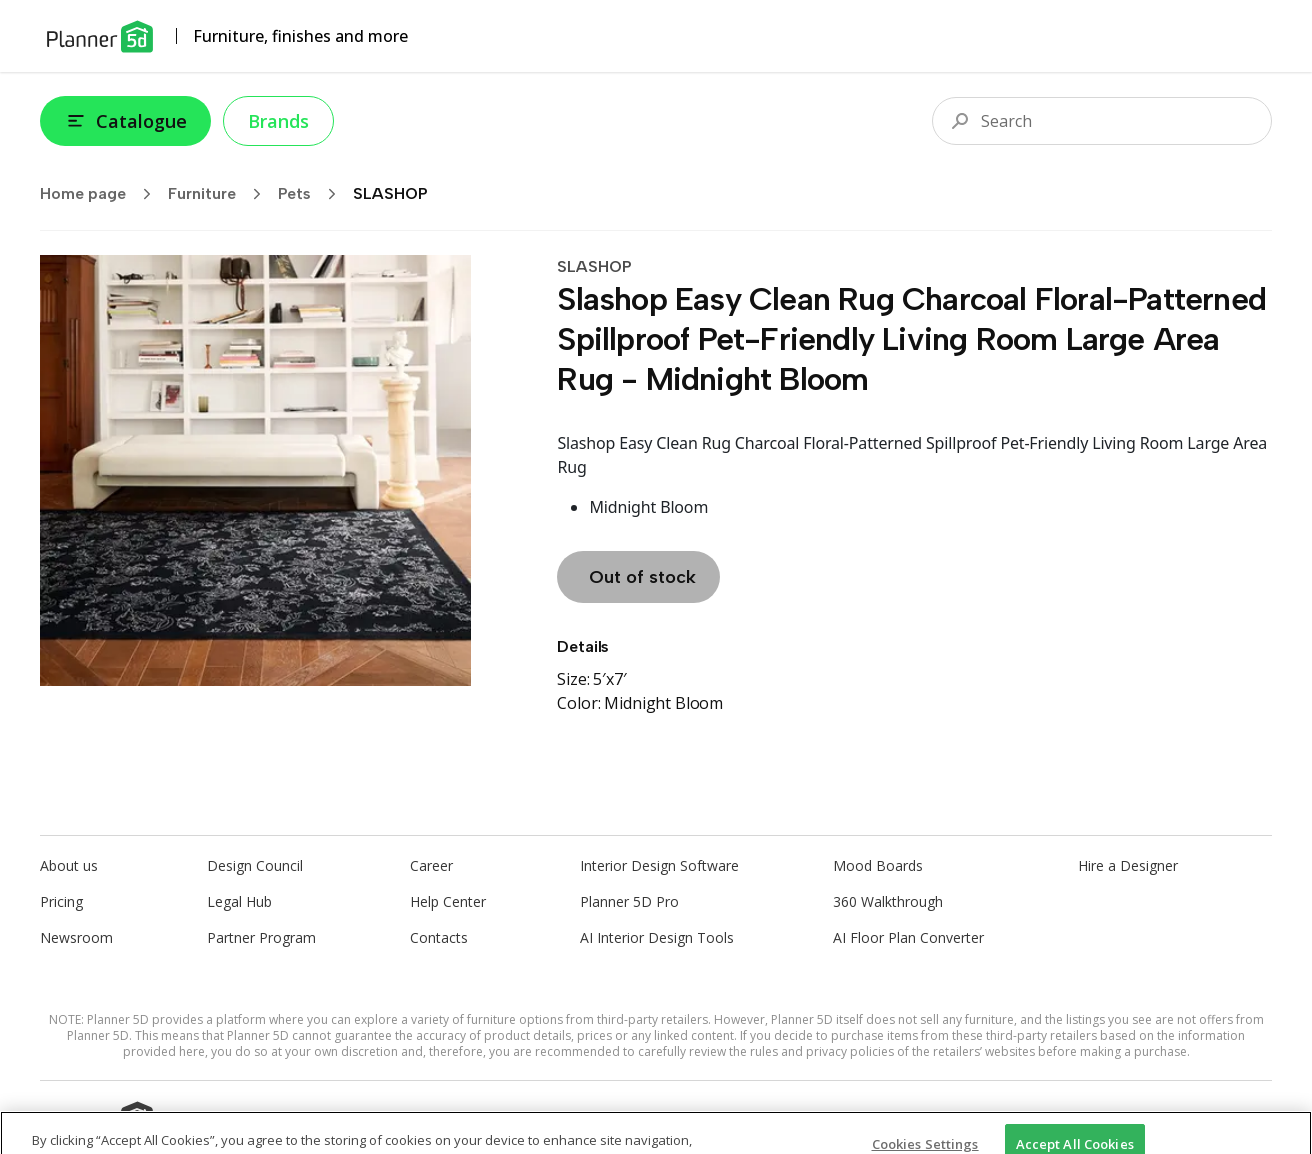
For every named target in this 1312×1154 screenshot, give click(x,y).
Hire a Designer (1128, 865)
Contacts (439, 937)
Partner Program (261, 937)
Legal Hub (239, 901)
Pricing (61, 901)
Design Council (255, 865)
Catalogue (125, 121)
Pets (313, 194)
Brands (278, 121)
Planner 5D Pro (629, 901)
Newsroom (76, 937)
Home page (102, 194)
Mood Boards (878, 865)
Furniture (221, 194)
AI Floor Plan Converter (908, 937)
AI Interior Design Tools (657, 937)
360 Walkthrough (888, 901)
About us (69, 865)
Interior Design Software (659, 865)
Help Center (448, 901)
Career (431, 865)
